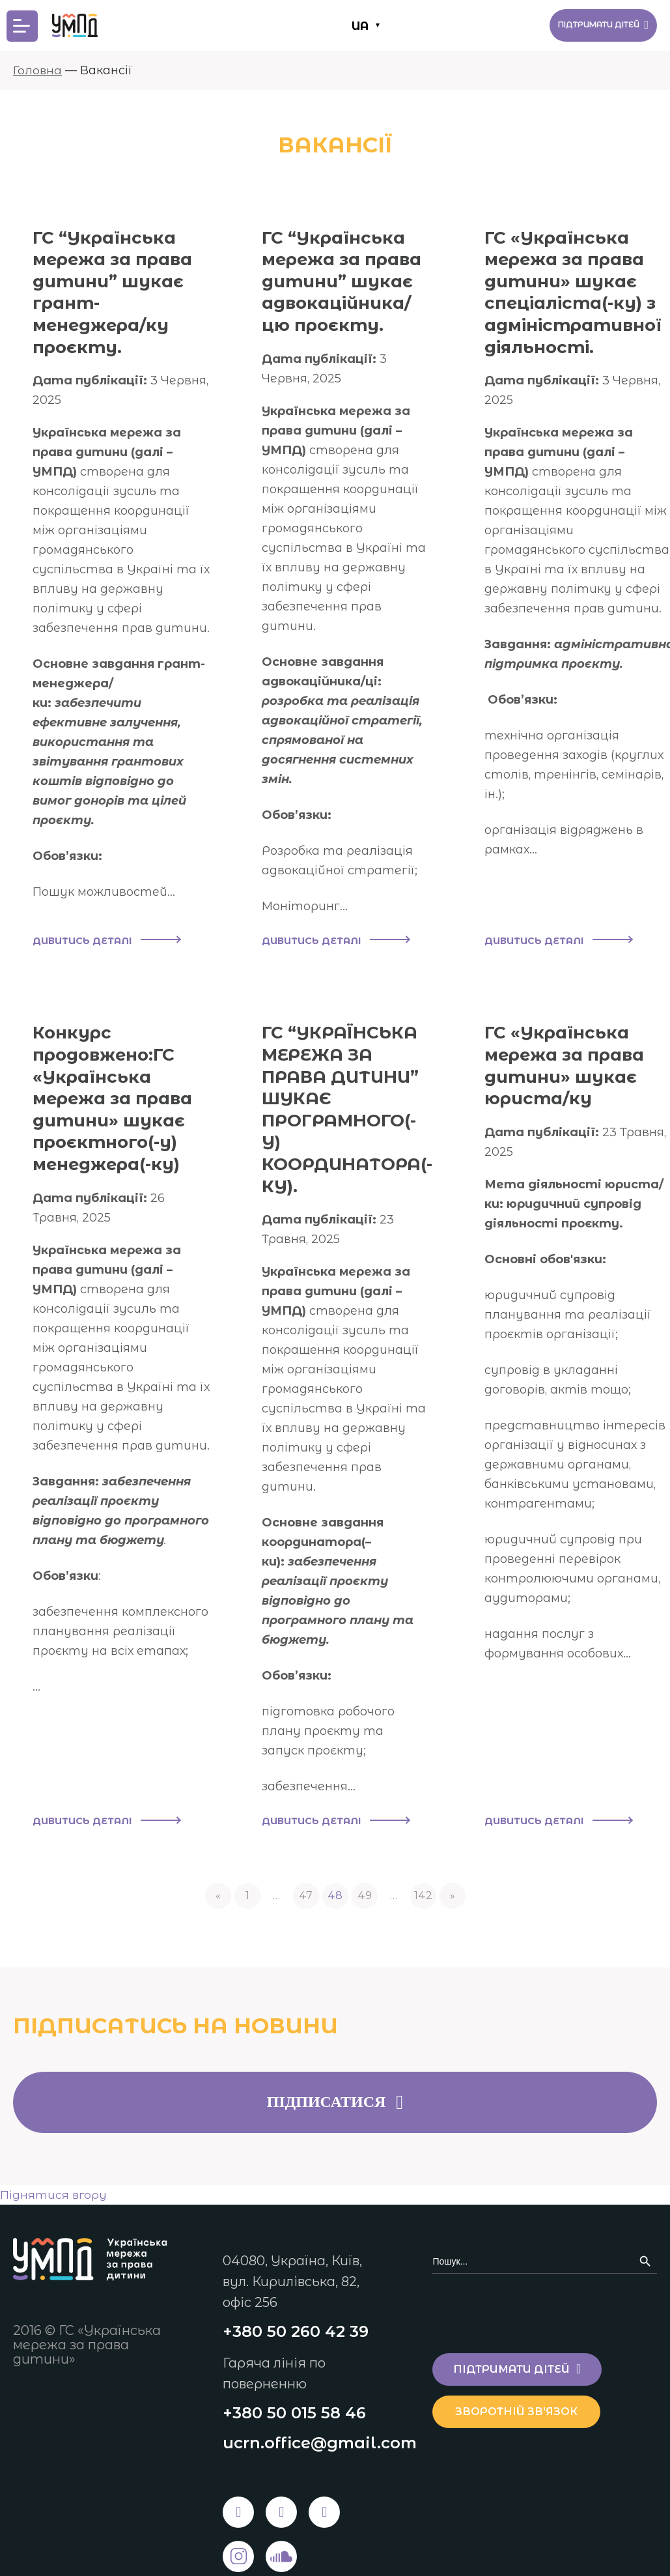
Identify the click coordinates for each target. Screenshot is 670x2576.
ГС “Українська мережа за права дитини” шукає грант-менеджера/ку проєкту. (120, 292)
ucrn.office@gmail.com (320, 2394)
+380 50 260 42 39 (296, 2281)
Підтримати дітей (590, 25)
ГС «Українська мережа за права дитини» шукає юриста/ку (582, 1052)
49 (364, 1845)
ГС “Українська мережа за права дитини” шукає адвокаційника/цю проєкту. (349, 281)
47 (306, 1845)
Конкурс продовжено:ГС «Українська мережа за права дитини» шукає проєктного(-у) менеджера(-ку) (120, 1085)
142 (423, 1845)
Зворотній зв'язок (524, 2361)
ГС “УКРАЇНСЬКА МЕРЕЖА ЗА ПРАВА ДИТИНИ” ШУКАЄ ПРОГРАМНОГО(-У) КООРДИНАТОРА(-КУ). (352, 1096)
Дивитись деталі (106, 928)
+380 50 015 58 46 (294, 2363)
